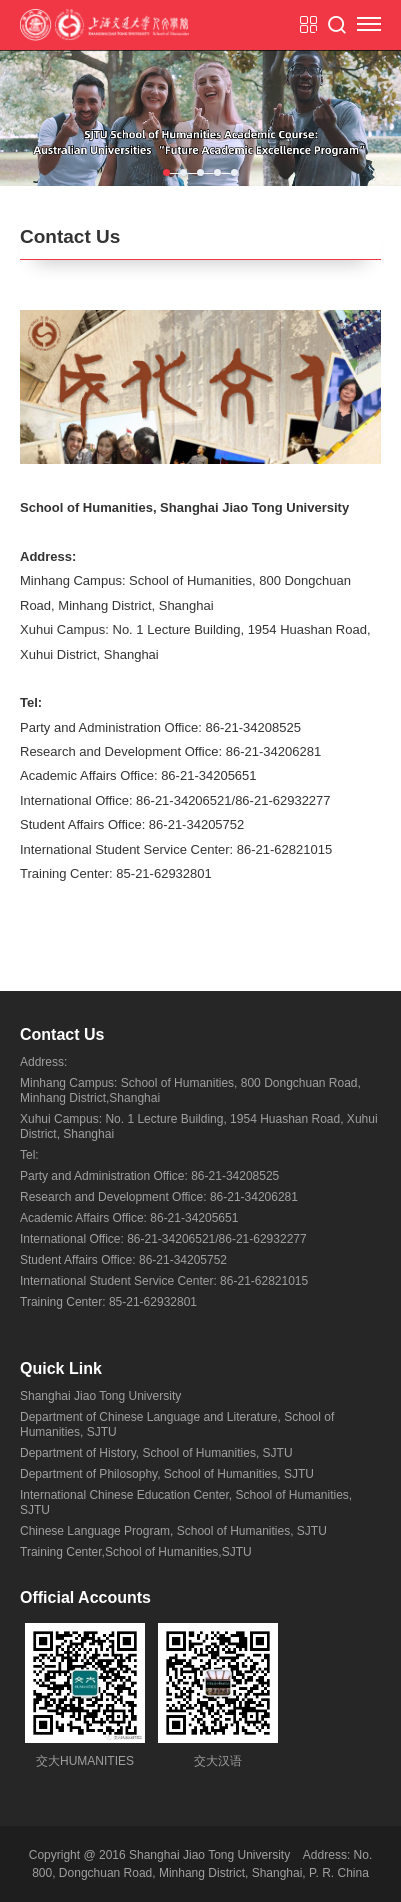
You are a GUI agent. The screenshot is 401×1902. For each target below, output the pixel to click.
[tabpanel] (200, 118)
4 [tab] (217, 172)
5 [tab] (234, 172)
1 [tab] (166, 172)
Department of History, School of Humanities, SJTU (156, 1453)
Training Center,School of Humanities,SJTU (136, 1552)
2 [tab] (183, 172)
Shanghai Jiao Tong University (100, 1396)
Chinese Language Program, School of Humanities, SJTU (173, 1531)
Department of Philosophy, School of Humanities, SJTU (167, 1474)
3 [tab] (200, 172)
